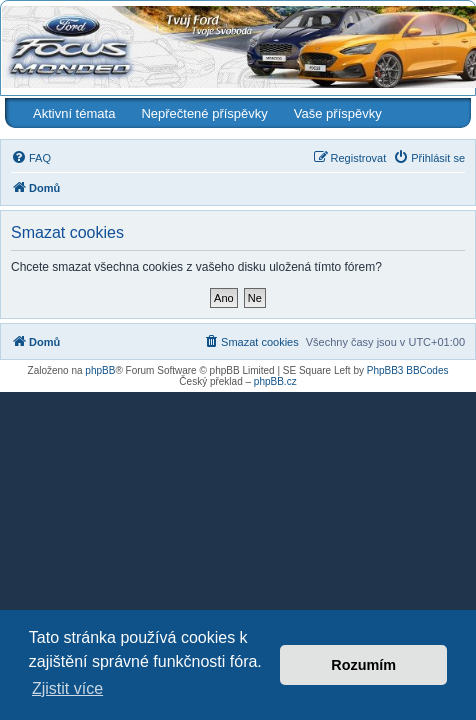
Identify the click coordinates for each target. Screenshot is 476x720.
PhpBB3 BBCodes (408, 370)
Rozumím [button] (363, 665)
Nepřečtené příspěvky (204, 113)
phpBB (100, 370)
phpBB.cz (275, 381)
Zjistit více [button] (67, 688)
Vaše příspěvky (338, 113)
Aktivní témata (74, 113)
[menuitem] (31, 158)
